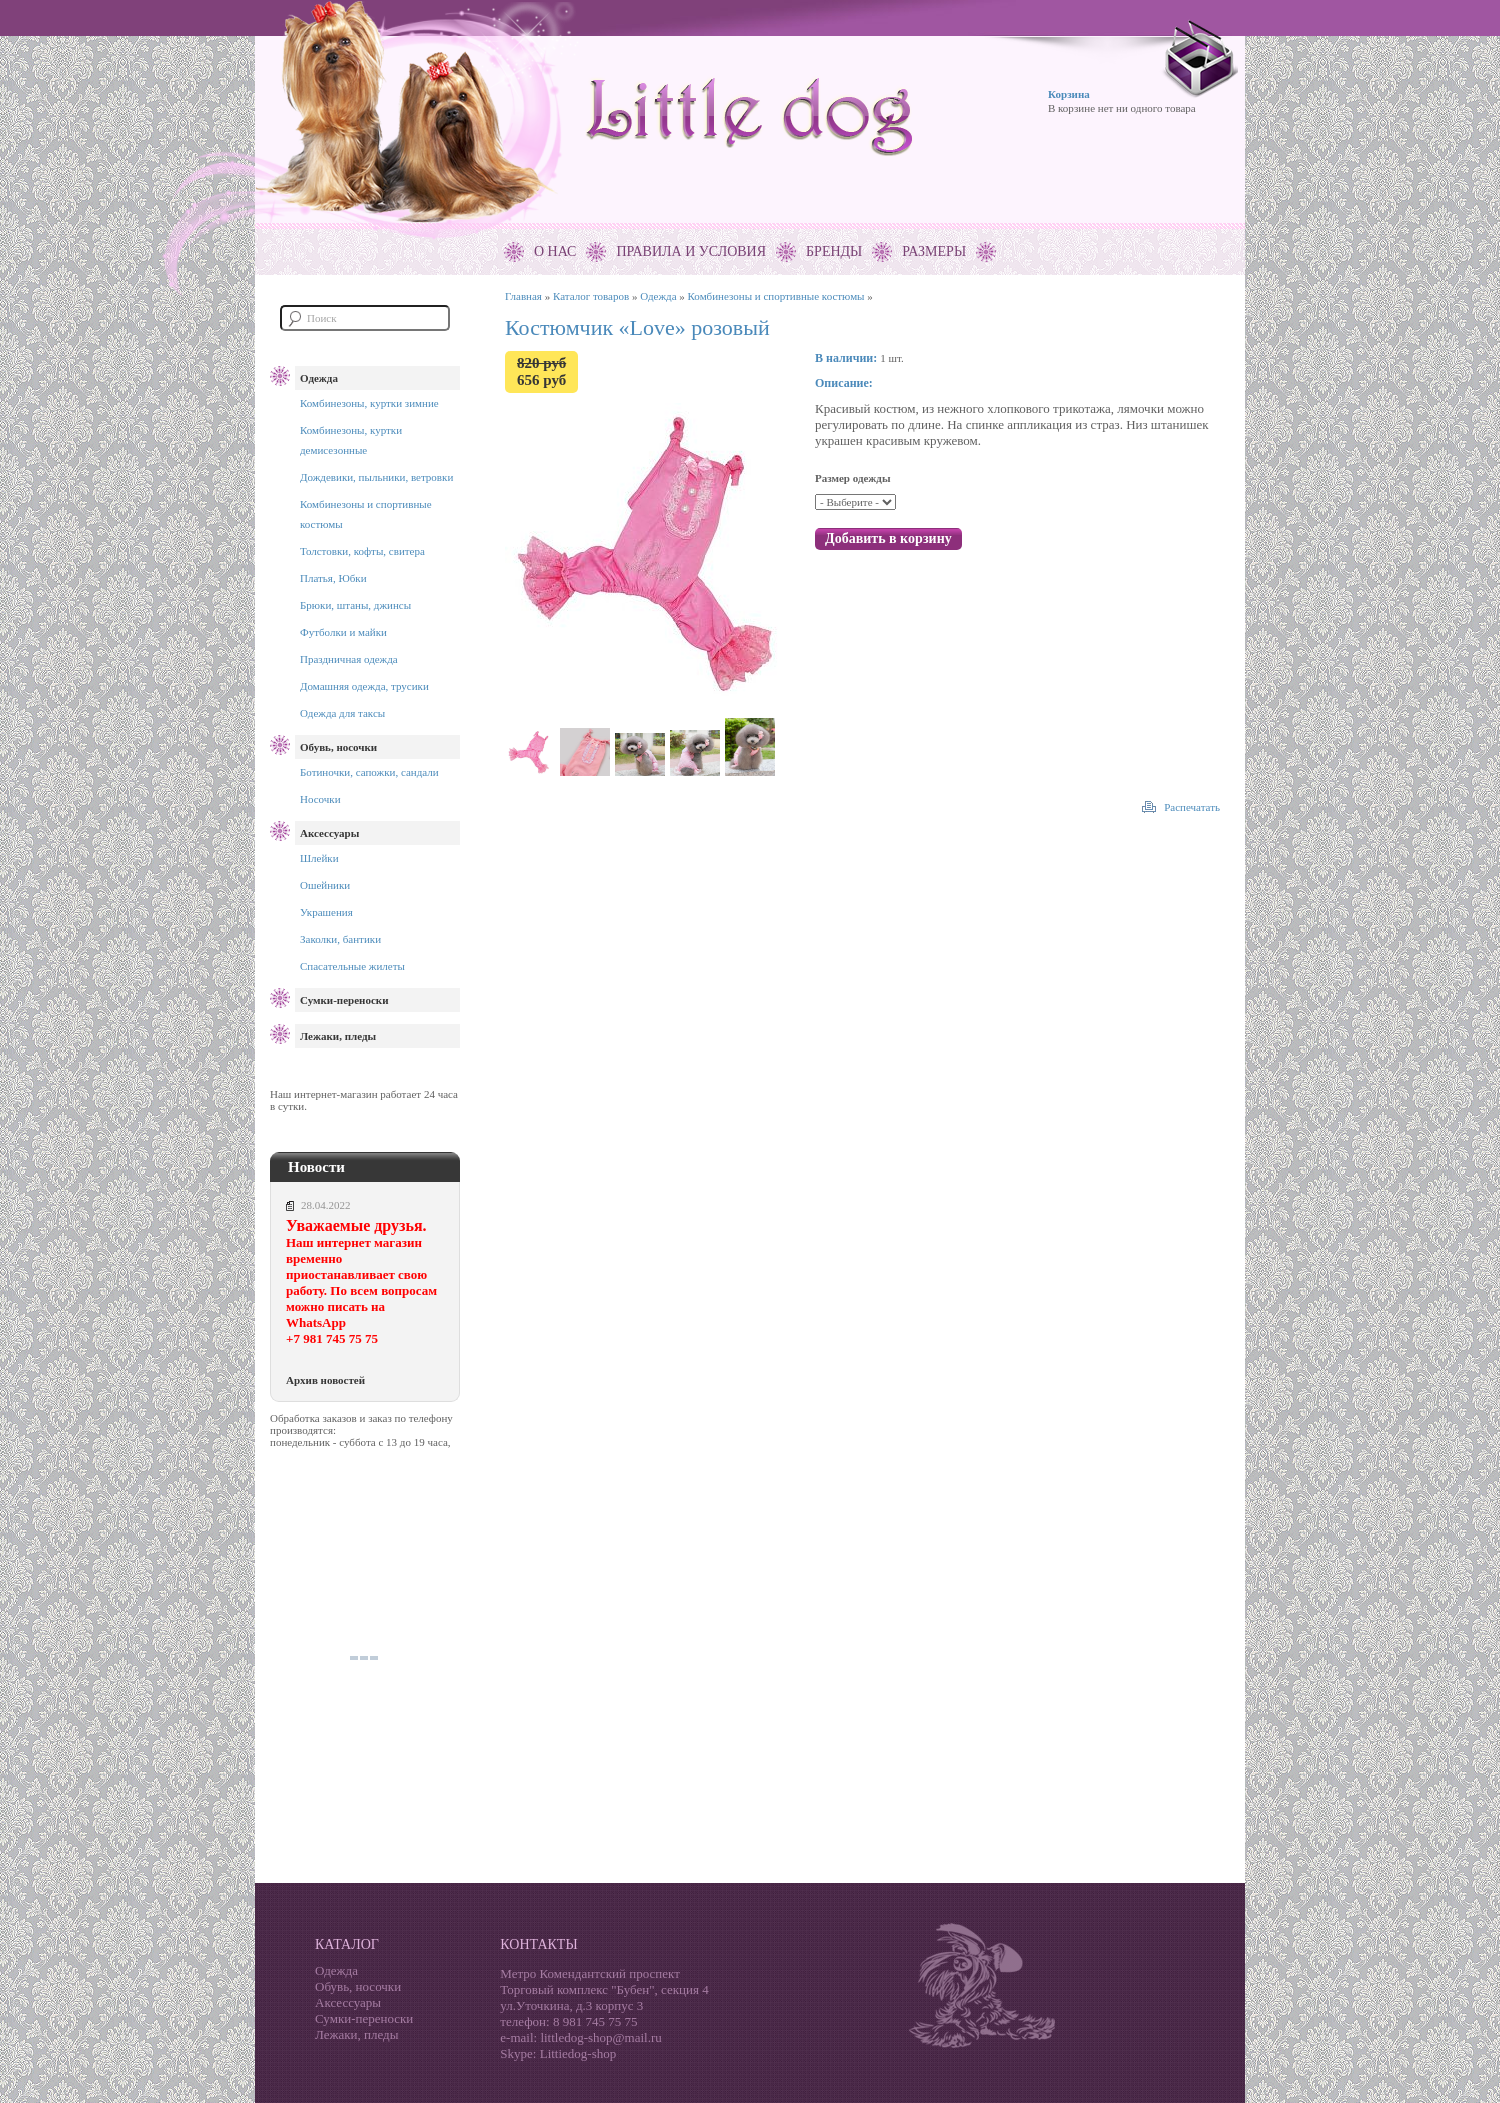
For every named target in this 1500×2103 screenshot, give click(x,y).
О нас (555, 251)
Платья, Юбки (333, 578)
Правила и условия (691, 251)
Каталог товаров (591, 296)
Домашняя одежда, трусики (364, 686)
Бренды (834, 251)
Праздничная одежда (349, 659)
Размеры (934, 251)
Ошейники (325, 885)
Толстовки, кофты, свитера (362, 551)
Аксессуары (329, 833)
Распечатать (1192, 807)
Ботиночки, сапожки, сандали (369, 772)
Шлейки (319, 858)
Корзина (1069, 94)
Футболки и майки (343, 632)
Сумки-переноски (344, 1000)
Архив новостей (325, 1380)
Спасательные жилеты (352, 966)
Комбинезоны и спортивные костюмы (776, 296)
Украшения (326, 912)
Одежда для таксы (342, 713)
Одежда (319, 378)
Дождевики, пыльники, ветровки (376, 477)
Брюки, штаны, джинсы (355, 605)
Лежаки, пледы (338, 1036)
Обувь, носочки (338, 747)
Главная (523, 296)
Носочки (320, 799)
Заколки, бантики (340, 939)
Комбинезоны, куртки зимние (369, 403)
